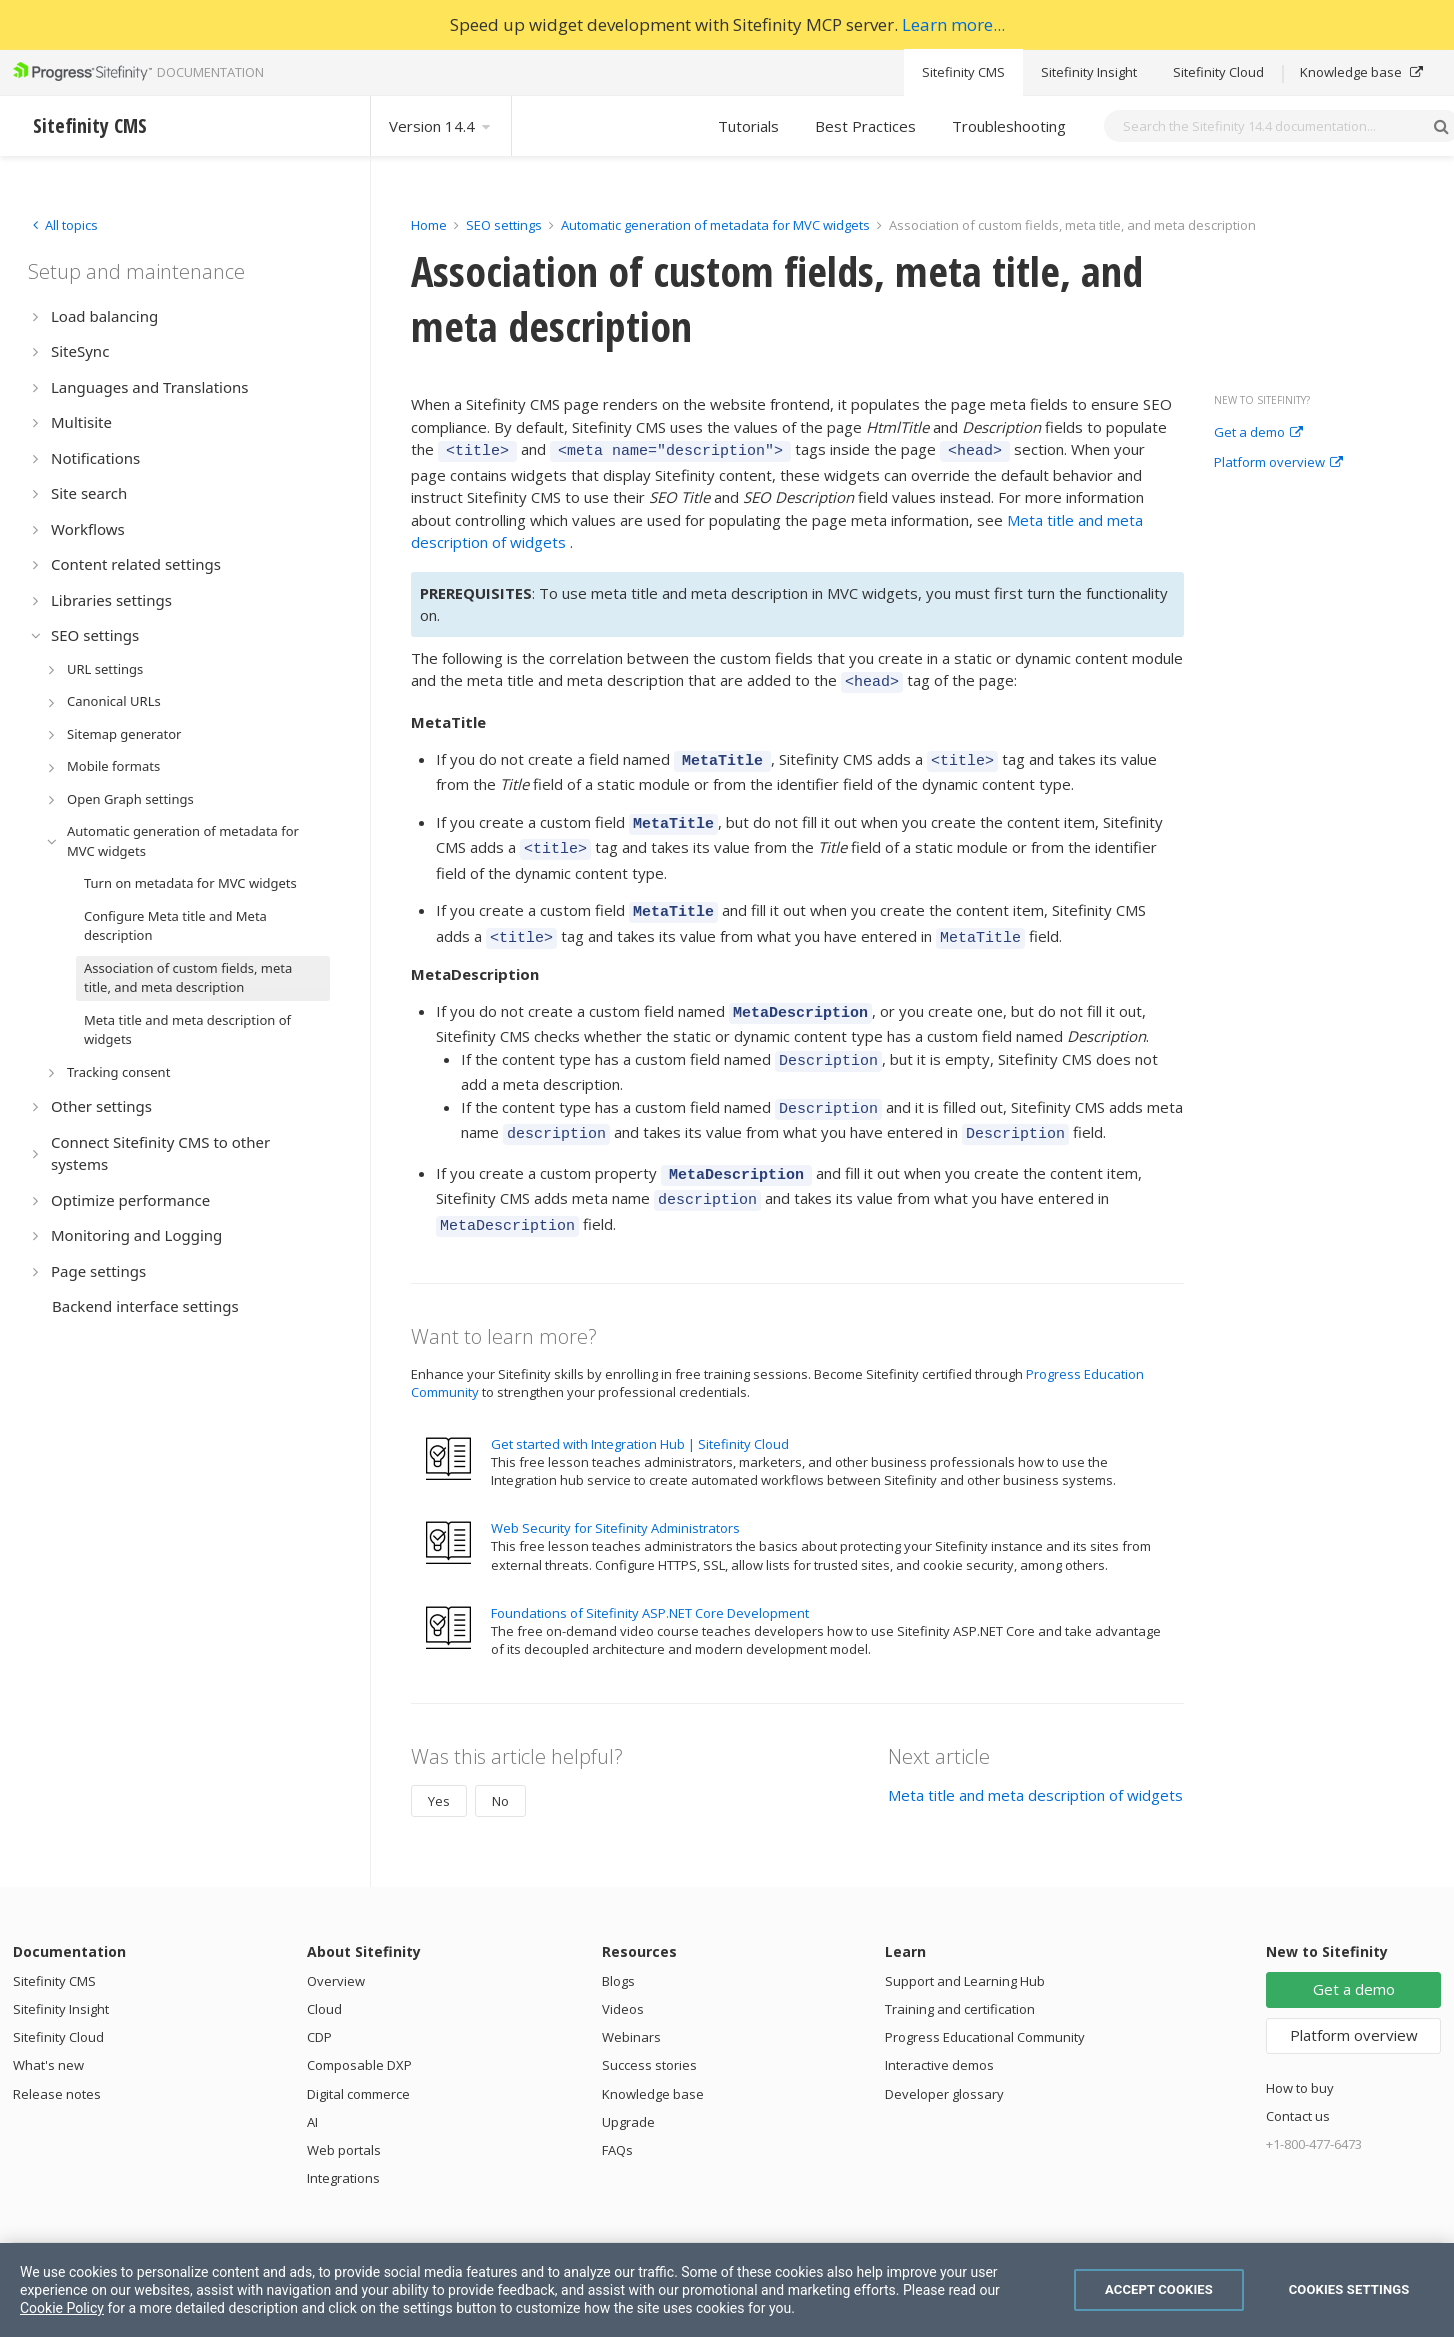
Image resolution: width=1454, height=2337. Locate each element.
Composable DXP (359, 2023)
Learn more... (953, 24)
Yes (439, 1759)
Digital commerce (358, 2052)
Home (429, 225)
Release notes (57, 2052)
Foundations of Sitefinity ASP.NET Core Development (650, 1571)
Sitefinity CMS (963, 72)
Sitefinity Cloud (1218, 72)
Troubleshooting (1009, 126)
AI (312, 2080)
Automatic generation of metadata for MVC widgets (715, 225)
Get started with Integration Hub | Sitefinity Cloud (640, 1402)
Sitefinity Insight (1089, 72)
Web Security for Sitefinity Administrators (615, 1486)
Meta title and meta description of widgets (1035, 1753)
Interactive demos (939, 2023)
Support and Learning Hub (965, 1939)
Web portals (344, 2108)
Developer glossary (944, 2052)
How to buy (1300, 2046)
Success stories (649, 2023)
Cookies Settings (1349, 2289)
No (500, 1759)
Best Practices (865, 126)
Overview (336, 1939)
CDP (319, 1995)
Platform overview (1278, 463)
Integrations (343, 2136)
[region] (727, 2290)
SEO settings (504, 225)
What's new (48, 2023)
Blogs (618, 1939)
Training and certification (960, 1967)
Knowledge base (1361, 72)
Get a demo (1258, 433)
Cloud (324, 1967)
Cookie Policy (62, 2308)
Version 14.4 (441, 126)
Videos (623, 1967)
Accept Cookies (1159, 2289)
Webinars (631, 1995)
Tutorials (748, 126)
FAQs (617, 2108)
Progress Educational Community (985, 1995)
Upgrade (628, 2080)
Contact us (1298, 2074)
